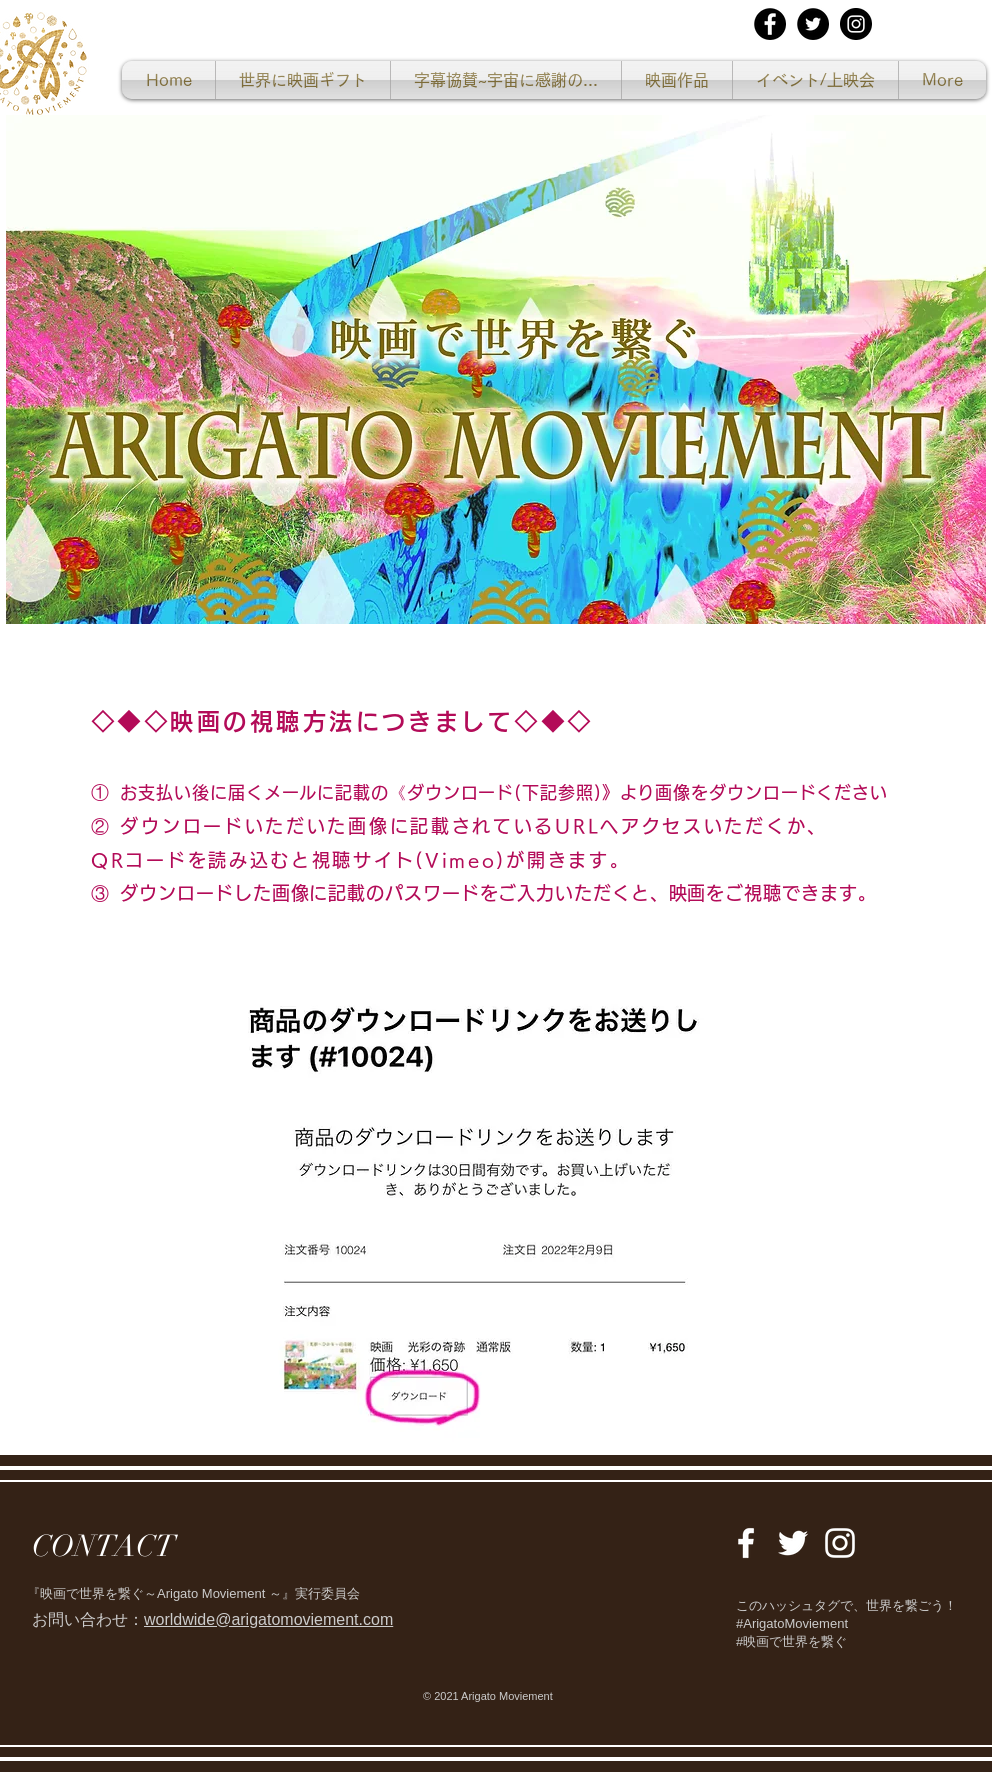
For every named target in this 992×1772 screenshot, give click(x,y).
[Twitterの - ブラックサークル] (813, 24)
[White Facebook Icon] (746, 1543)
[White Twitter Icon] (793, 1543)
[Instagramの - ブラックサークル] (856, 24)
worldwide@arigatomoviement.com (268, 1619)
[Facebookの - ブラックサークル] (770, 24)
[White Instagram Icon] (840, 1543)
